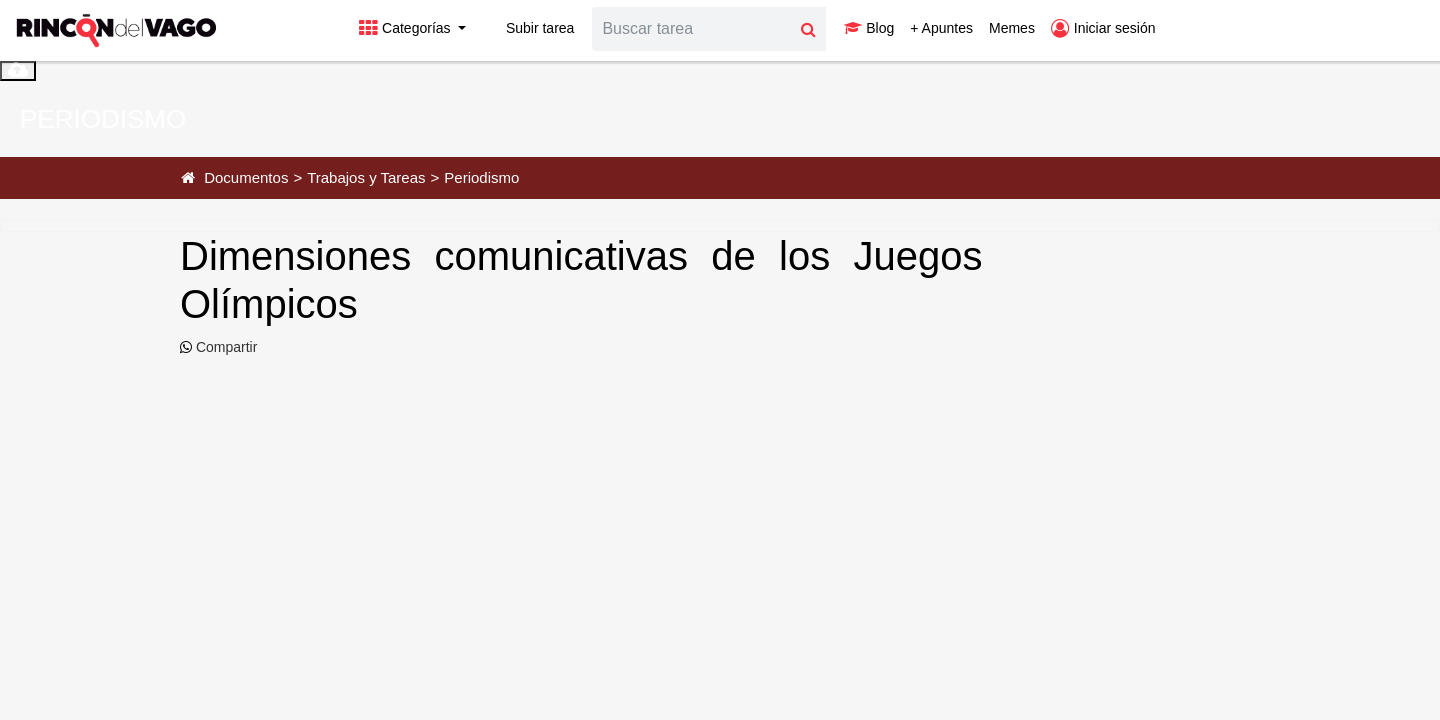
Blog (869, 28)
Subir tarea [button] (528, 28)
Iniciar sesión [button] (1103, 28)
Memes (1012, 28)
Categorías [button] (406, 28)
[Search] (692, 29)
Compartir (224, 347)
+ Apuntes (941, 28)
